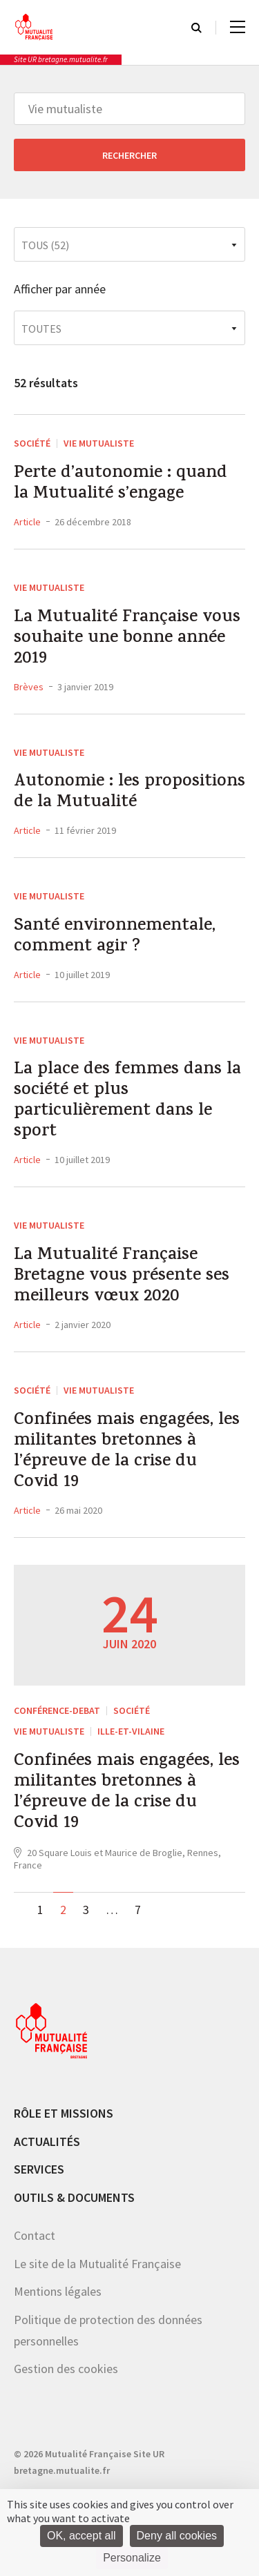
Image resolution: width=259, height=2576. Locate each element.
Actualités (47, 2141)
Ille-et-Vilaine (130, 1731)
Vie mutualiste (99, 443)
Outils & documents (74, 2197)
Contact (34, 2235)
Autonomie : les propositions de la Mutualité (129, 793)
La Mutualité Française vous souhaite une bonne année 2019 (127, 639)
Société (32, 443)
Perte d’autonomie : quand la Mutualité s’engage (120, 484)
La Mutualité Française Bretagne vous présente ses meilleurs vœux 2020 (121, 1277)
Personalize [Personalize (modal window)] (132, 2558)
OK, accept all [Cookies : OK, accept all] (81, 2535)
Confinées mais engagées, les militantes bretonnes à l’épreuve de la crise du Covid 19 (127, 1452)
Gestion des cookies (66, 2369)
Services (39, 2169)
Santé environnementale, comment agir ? (114, 937)
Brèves (29, 687)
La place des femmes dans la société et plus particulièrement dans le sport (127, 1101)
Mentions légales (58, 2291)
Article (27, 522)
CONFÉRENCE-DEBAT (57, 1710)
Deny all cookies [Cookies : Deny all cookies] (177, 2535)
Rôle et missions (63, 2113)
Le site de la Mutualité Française (97, 2264)
